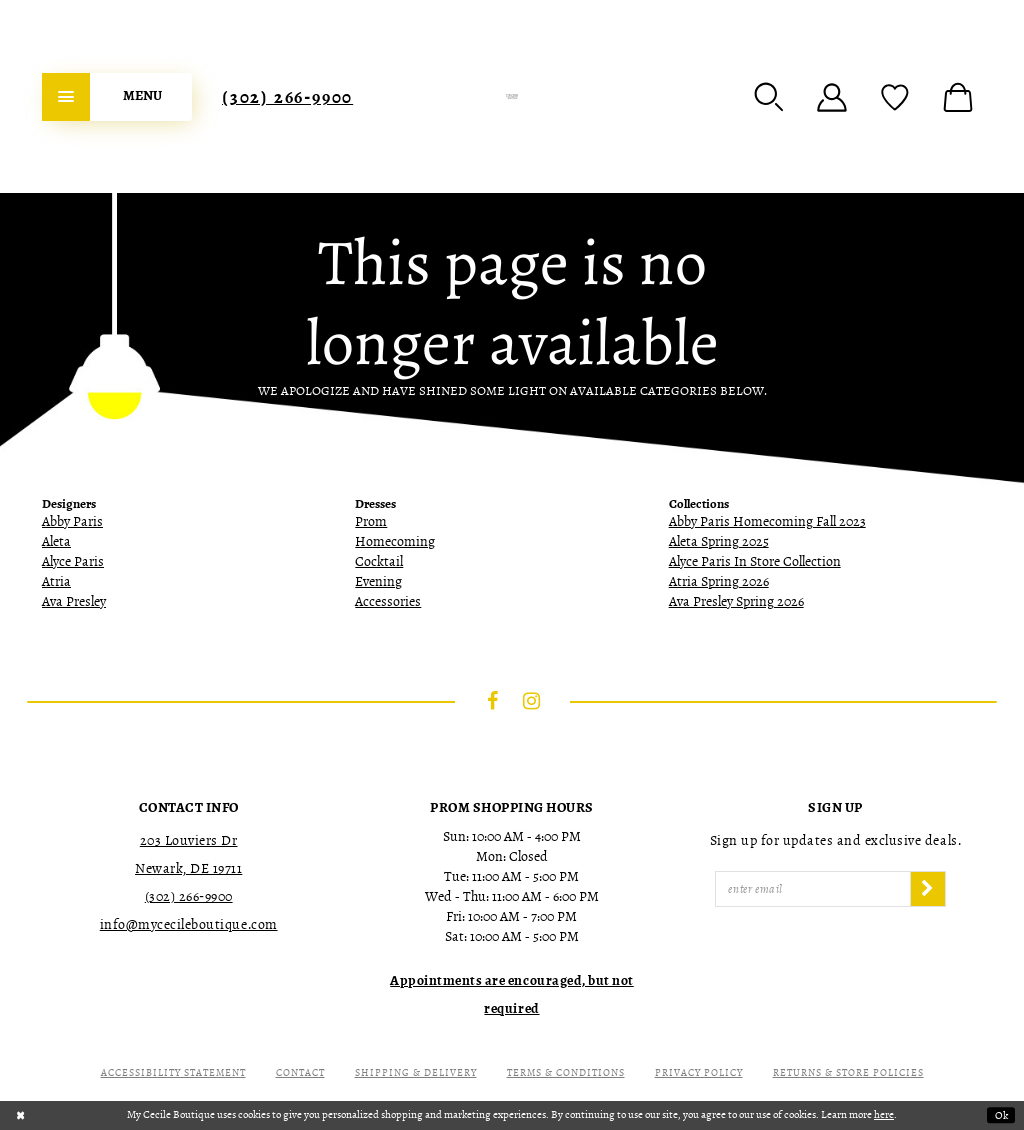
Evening (378, 581)
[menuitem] (117, 97)
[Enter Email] (813, 889)
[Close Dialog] (21, 1115)
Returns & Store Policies (848, 1072)
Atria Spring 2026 (719, 581)
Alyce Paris (73, 561)
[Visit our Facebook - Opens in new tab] (493, 701)
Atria (56, 581)
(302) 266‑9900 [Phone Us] (287, 97)
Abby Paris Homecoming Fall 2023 (767, 521)
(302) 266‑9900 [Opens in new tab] (189, 896)
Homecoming (395, 541)
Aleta (56, 541)
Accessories (388, 601)
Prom (371, 521)
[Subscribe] (928, 889)
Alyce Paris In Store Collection (755, 561)
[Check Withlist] (895, 97)
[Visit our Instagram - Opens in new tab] (532, 701)
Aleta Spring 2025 (719, 541)
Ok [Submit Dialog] (1001, 1115)
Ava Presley (74, 601)
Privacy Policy (699, 1072)
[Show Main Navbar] (117, 97)
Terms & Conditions (566, 1072)
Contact (300, 1072)
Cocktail (379, 561)
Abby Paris (72, 521)
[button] (769, 97)
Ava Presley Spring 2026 (736, 601)
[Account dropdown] (832, 97)
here (884, 1114)
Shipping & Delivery (416, 1072)
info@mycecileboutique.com (189, 924)
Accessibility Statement (173, 1072)
